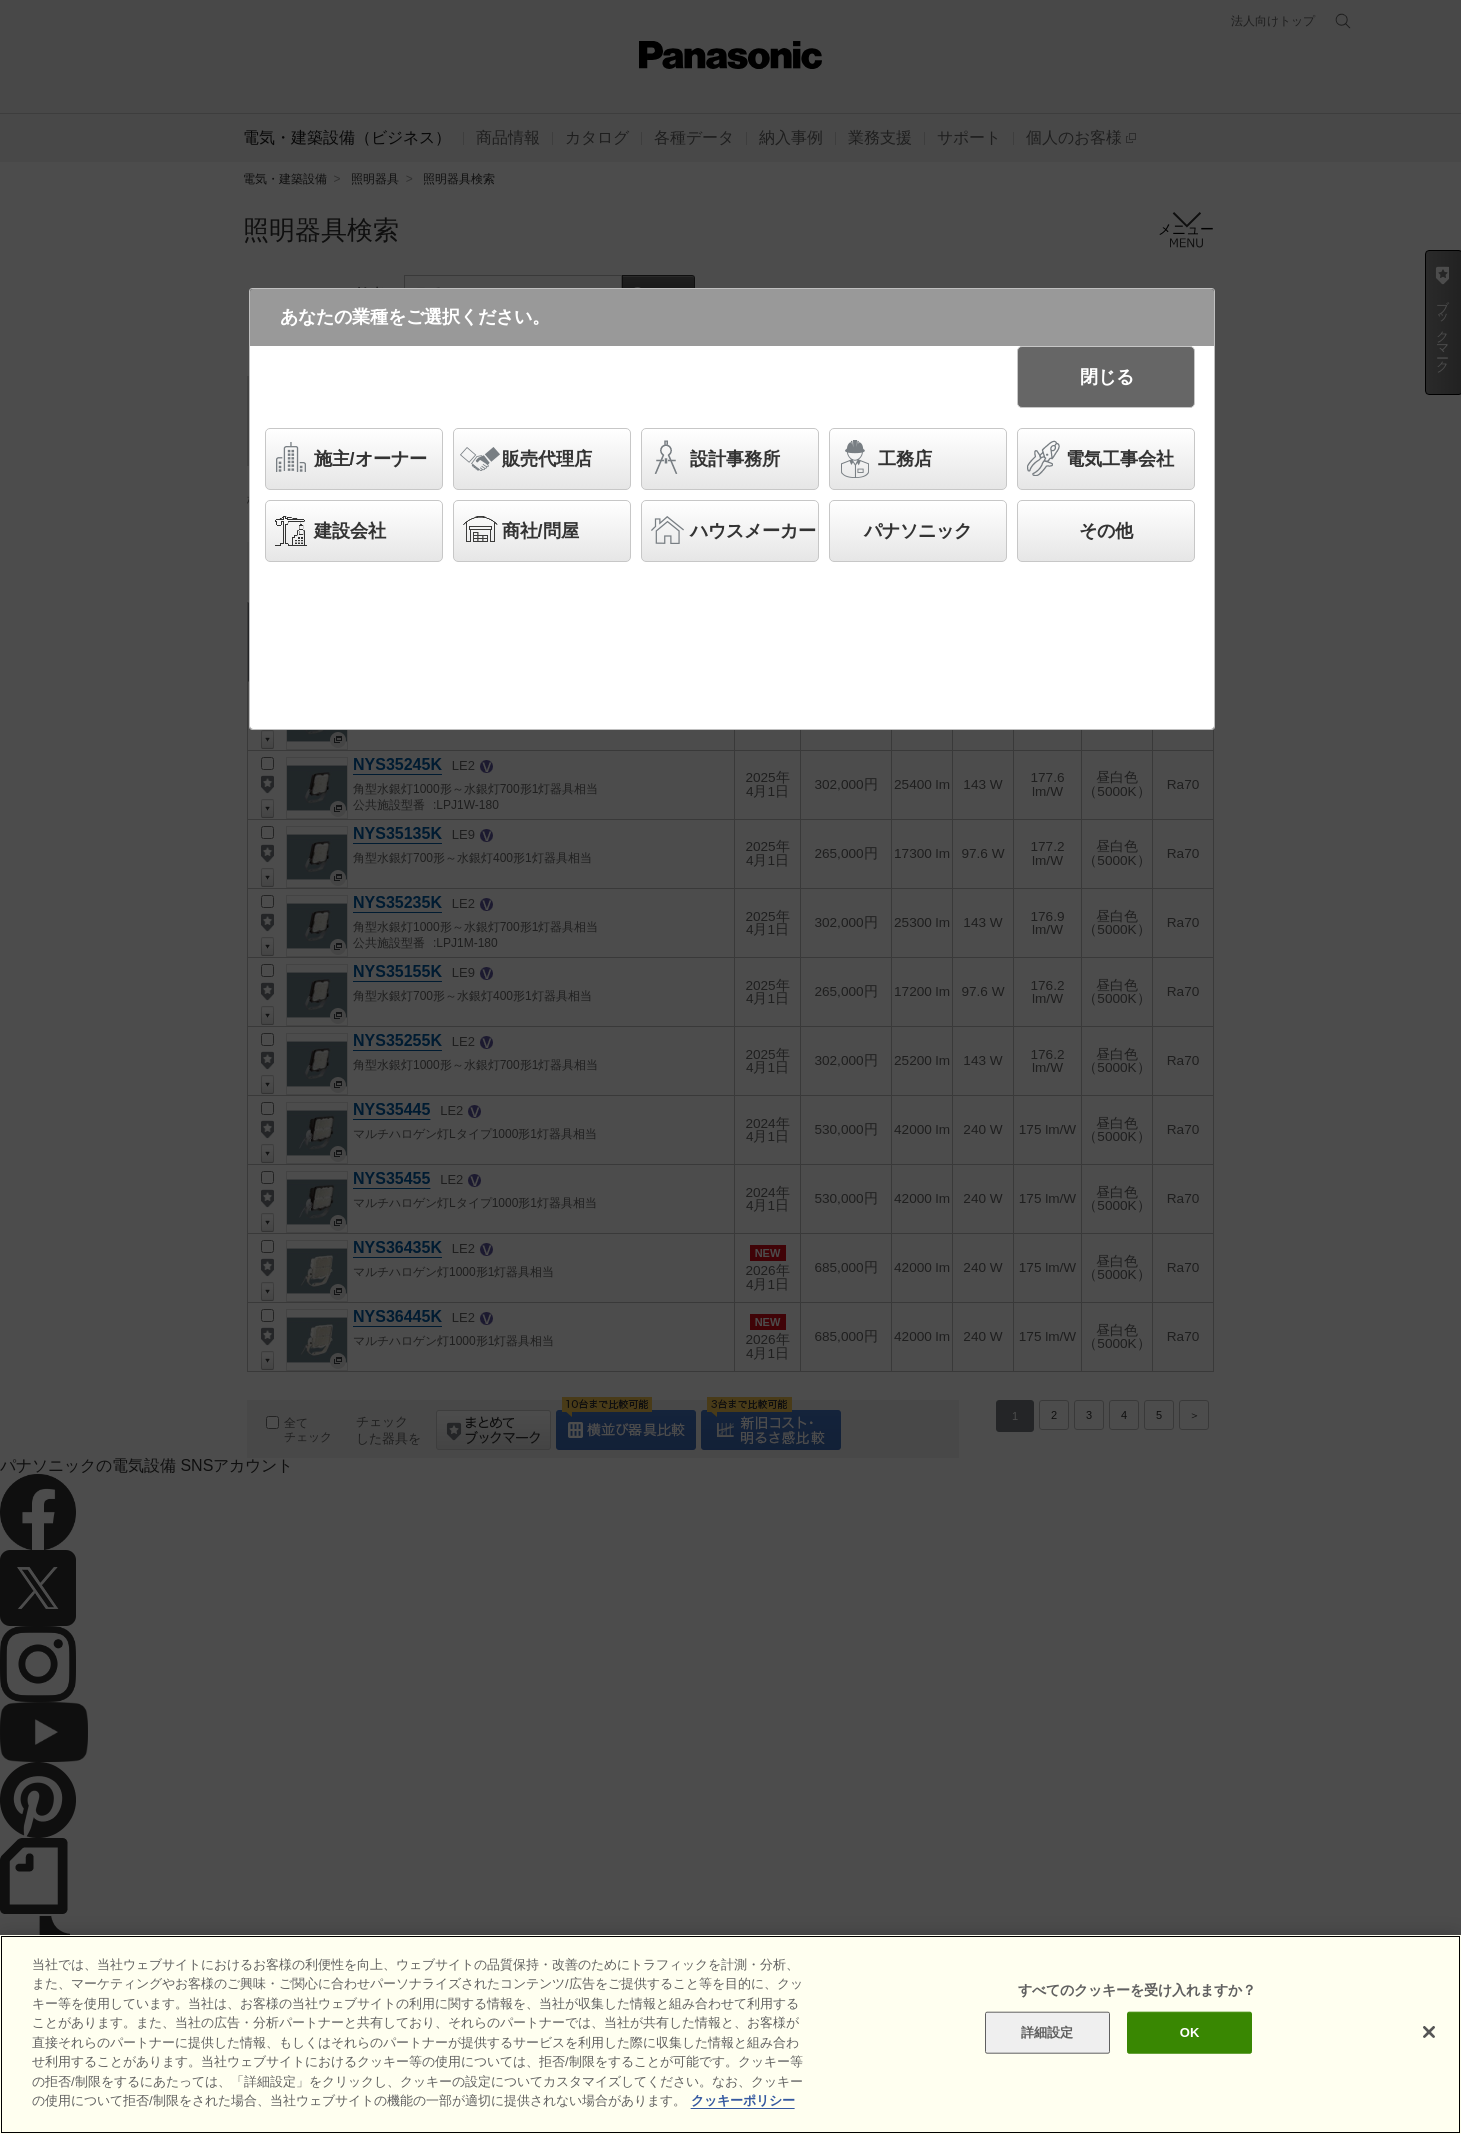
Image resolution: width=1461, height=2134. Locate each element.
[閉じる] (1429, 2032)
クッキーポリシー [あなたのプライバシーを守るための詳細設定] (743, 2100)
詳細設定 (1047, 2032)
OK (1190, 2032)
